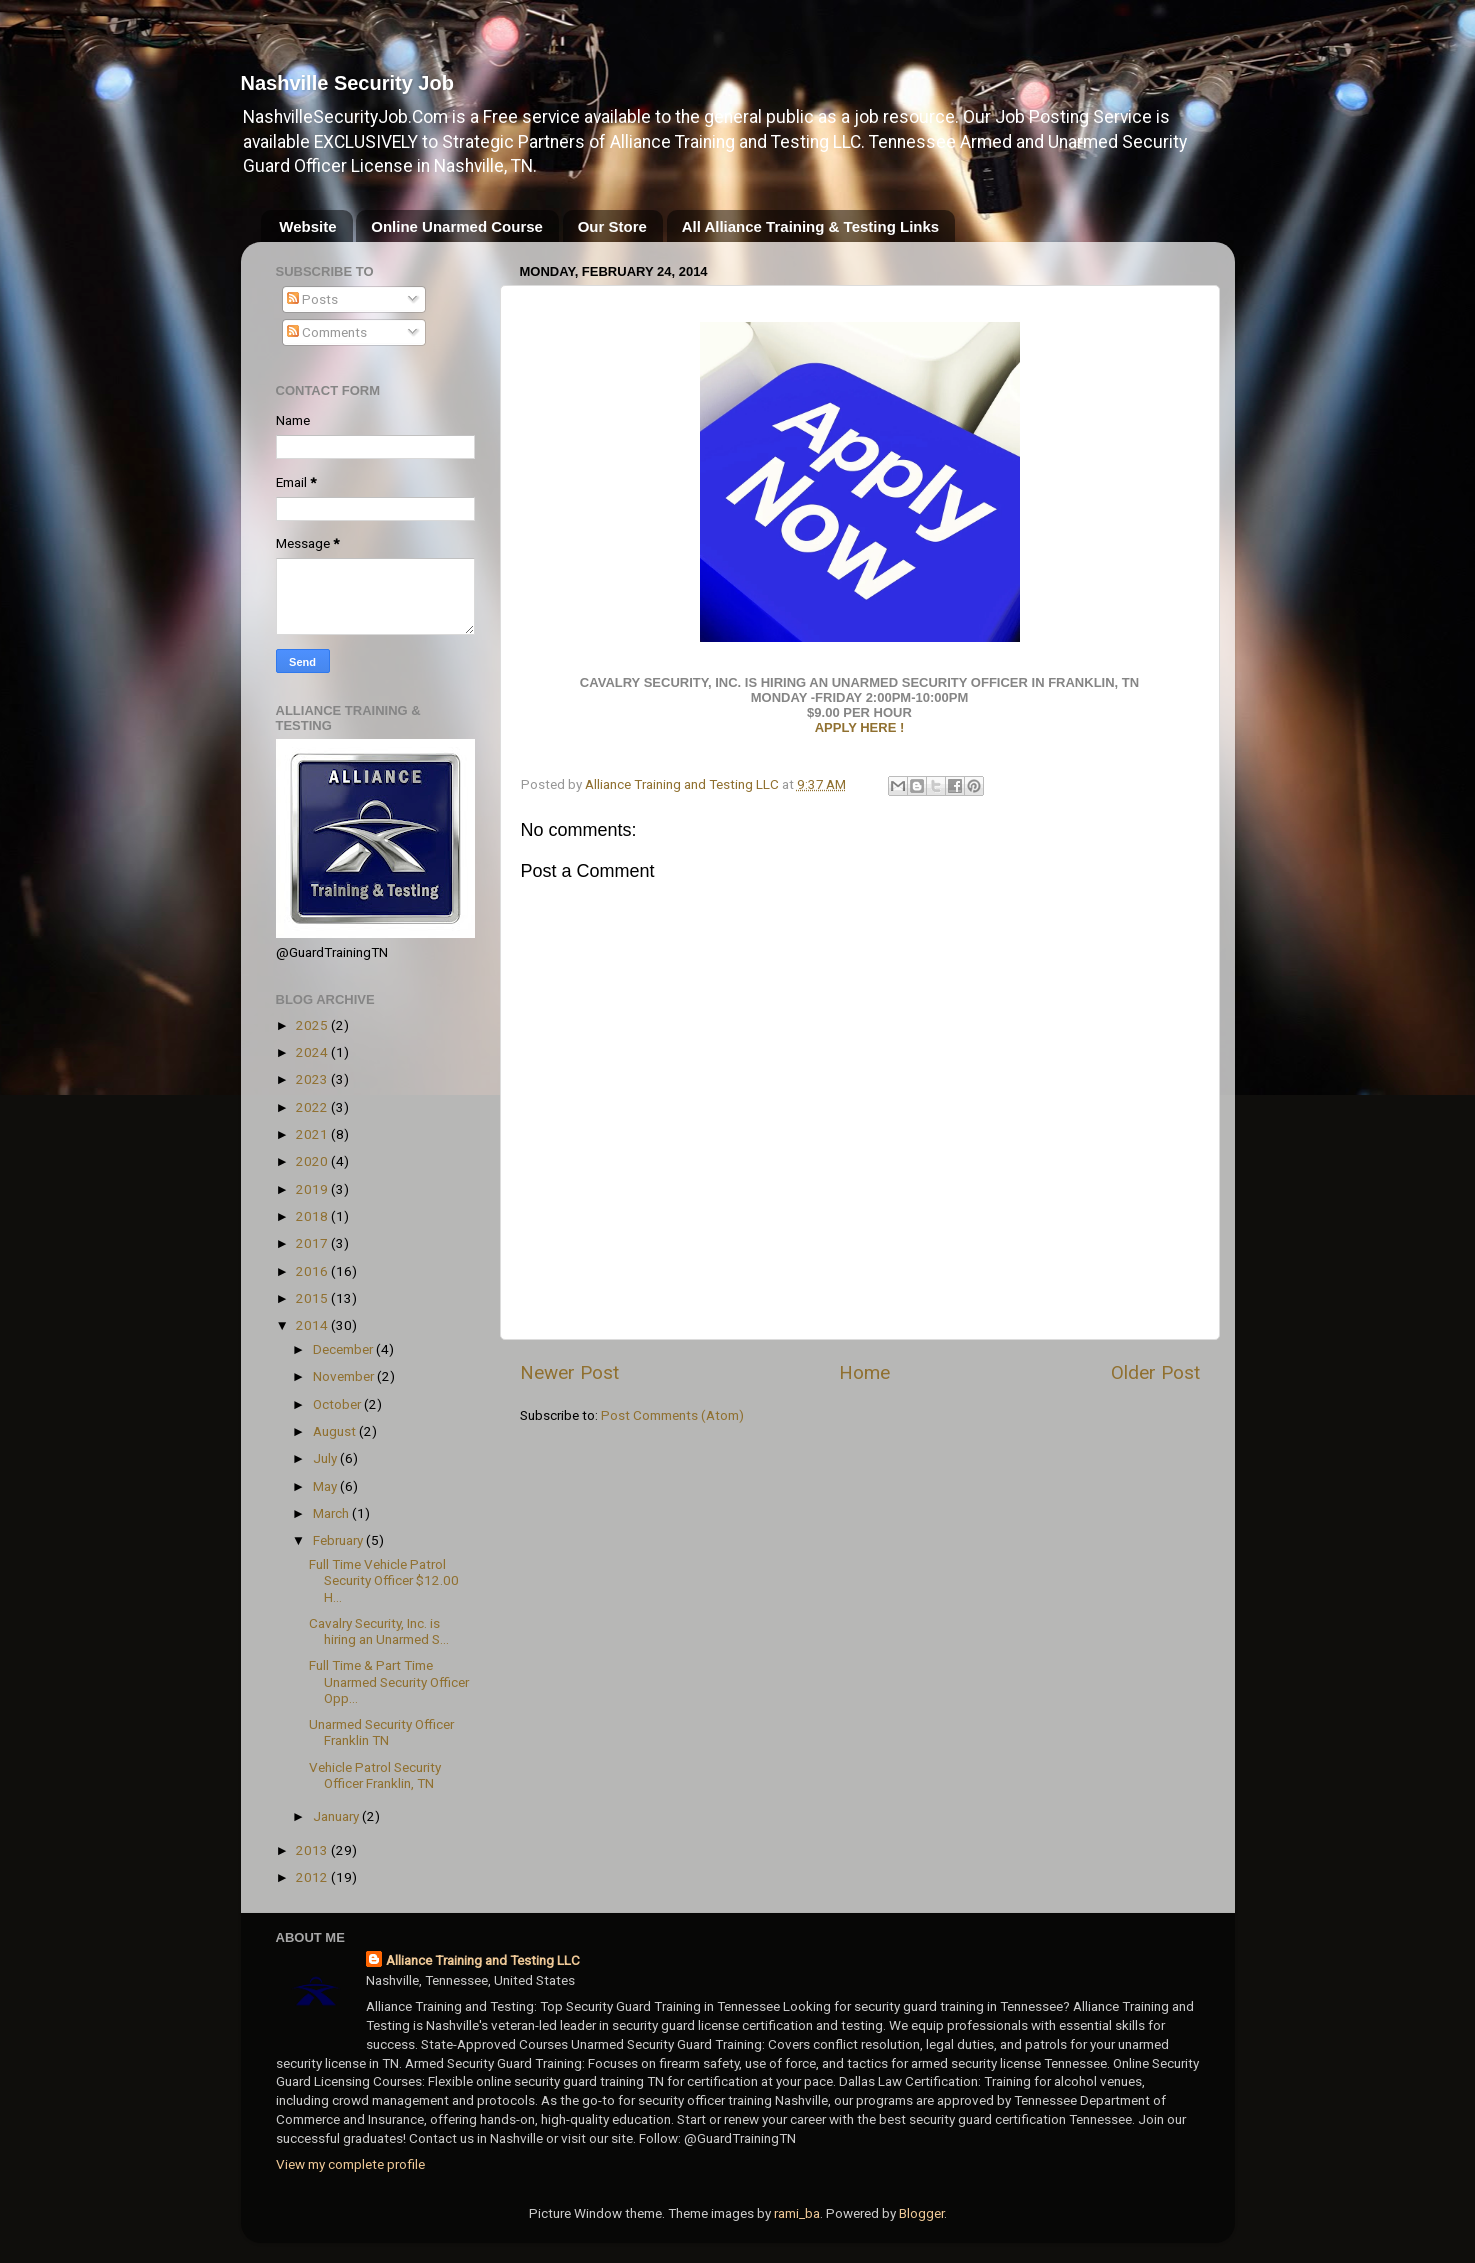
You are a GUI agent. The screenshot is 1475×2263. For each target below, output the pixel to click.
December (344, 1349)
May (326, 1486)
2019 (313, 1189)
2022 (313, 1107)
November (345, 1376)
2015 (313, 1298)
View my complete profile (350, 2164)
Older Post (1155, 1372)
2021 (313, 1134)
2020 (313, 1161)
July (326, 1458)
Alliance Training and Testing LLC (483, 1960)
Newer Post (569, 1372)
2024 (313, 1052)
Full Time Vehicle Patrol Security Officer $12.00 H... (384, 1580)
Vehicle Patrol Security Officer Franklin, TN (375, 1775)
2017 (313, 1243)
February (339, 1540)
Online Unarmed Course (457, 226)
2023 (313, 1079)
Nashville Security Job (347, 83)
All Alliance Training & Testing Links (811, 226)
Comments (327, 332)
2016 (313, 1271)
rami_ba (797, 2213)
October (338, 1404)
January (337, 1816)
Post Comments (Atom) (672, 1415)
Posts (312, 299)
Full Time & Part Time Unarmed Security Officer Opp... (389, 1681)
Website (307, 226)
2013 (313, 1850)
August (336, 1431)
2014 (313, 1325)
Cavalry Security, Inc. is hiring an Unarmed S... (379, 1631)
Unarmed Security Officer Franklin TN (381, 1732)
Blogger (921, 2213)
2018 (313, 1216)
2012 (313, 1877)
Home (864, 1372)
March (332, 1513)
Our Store (612, 226)
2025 (313, 1025)
